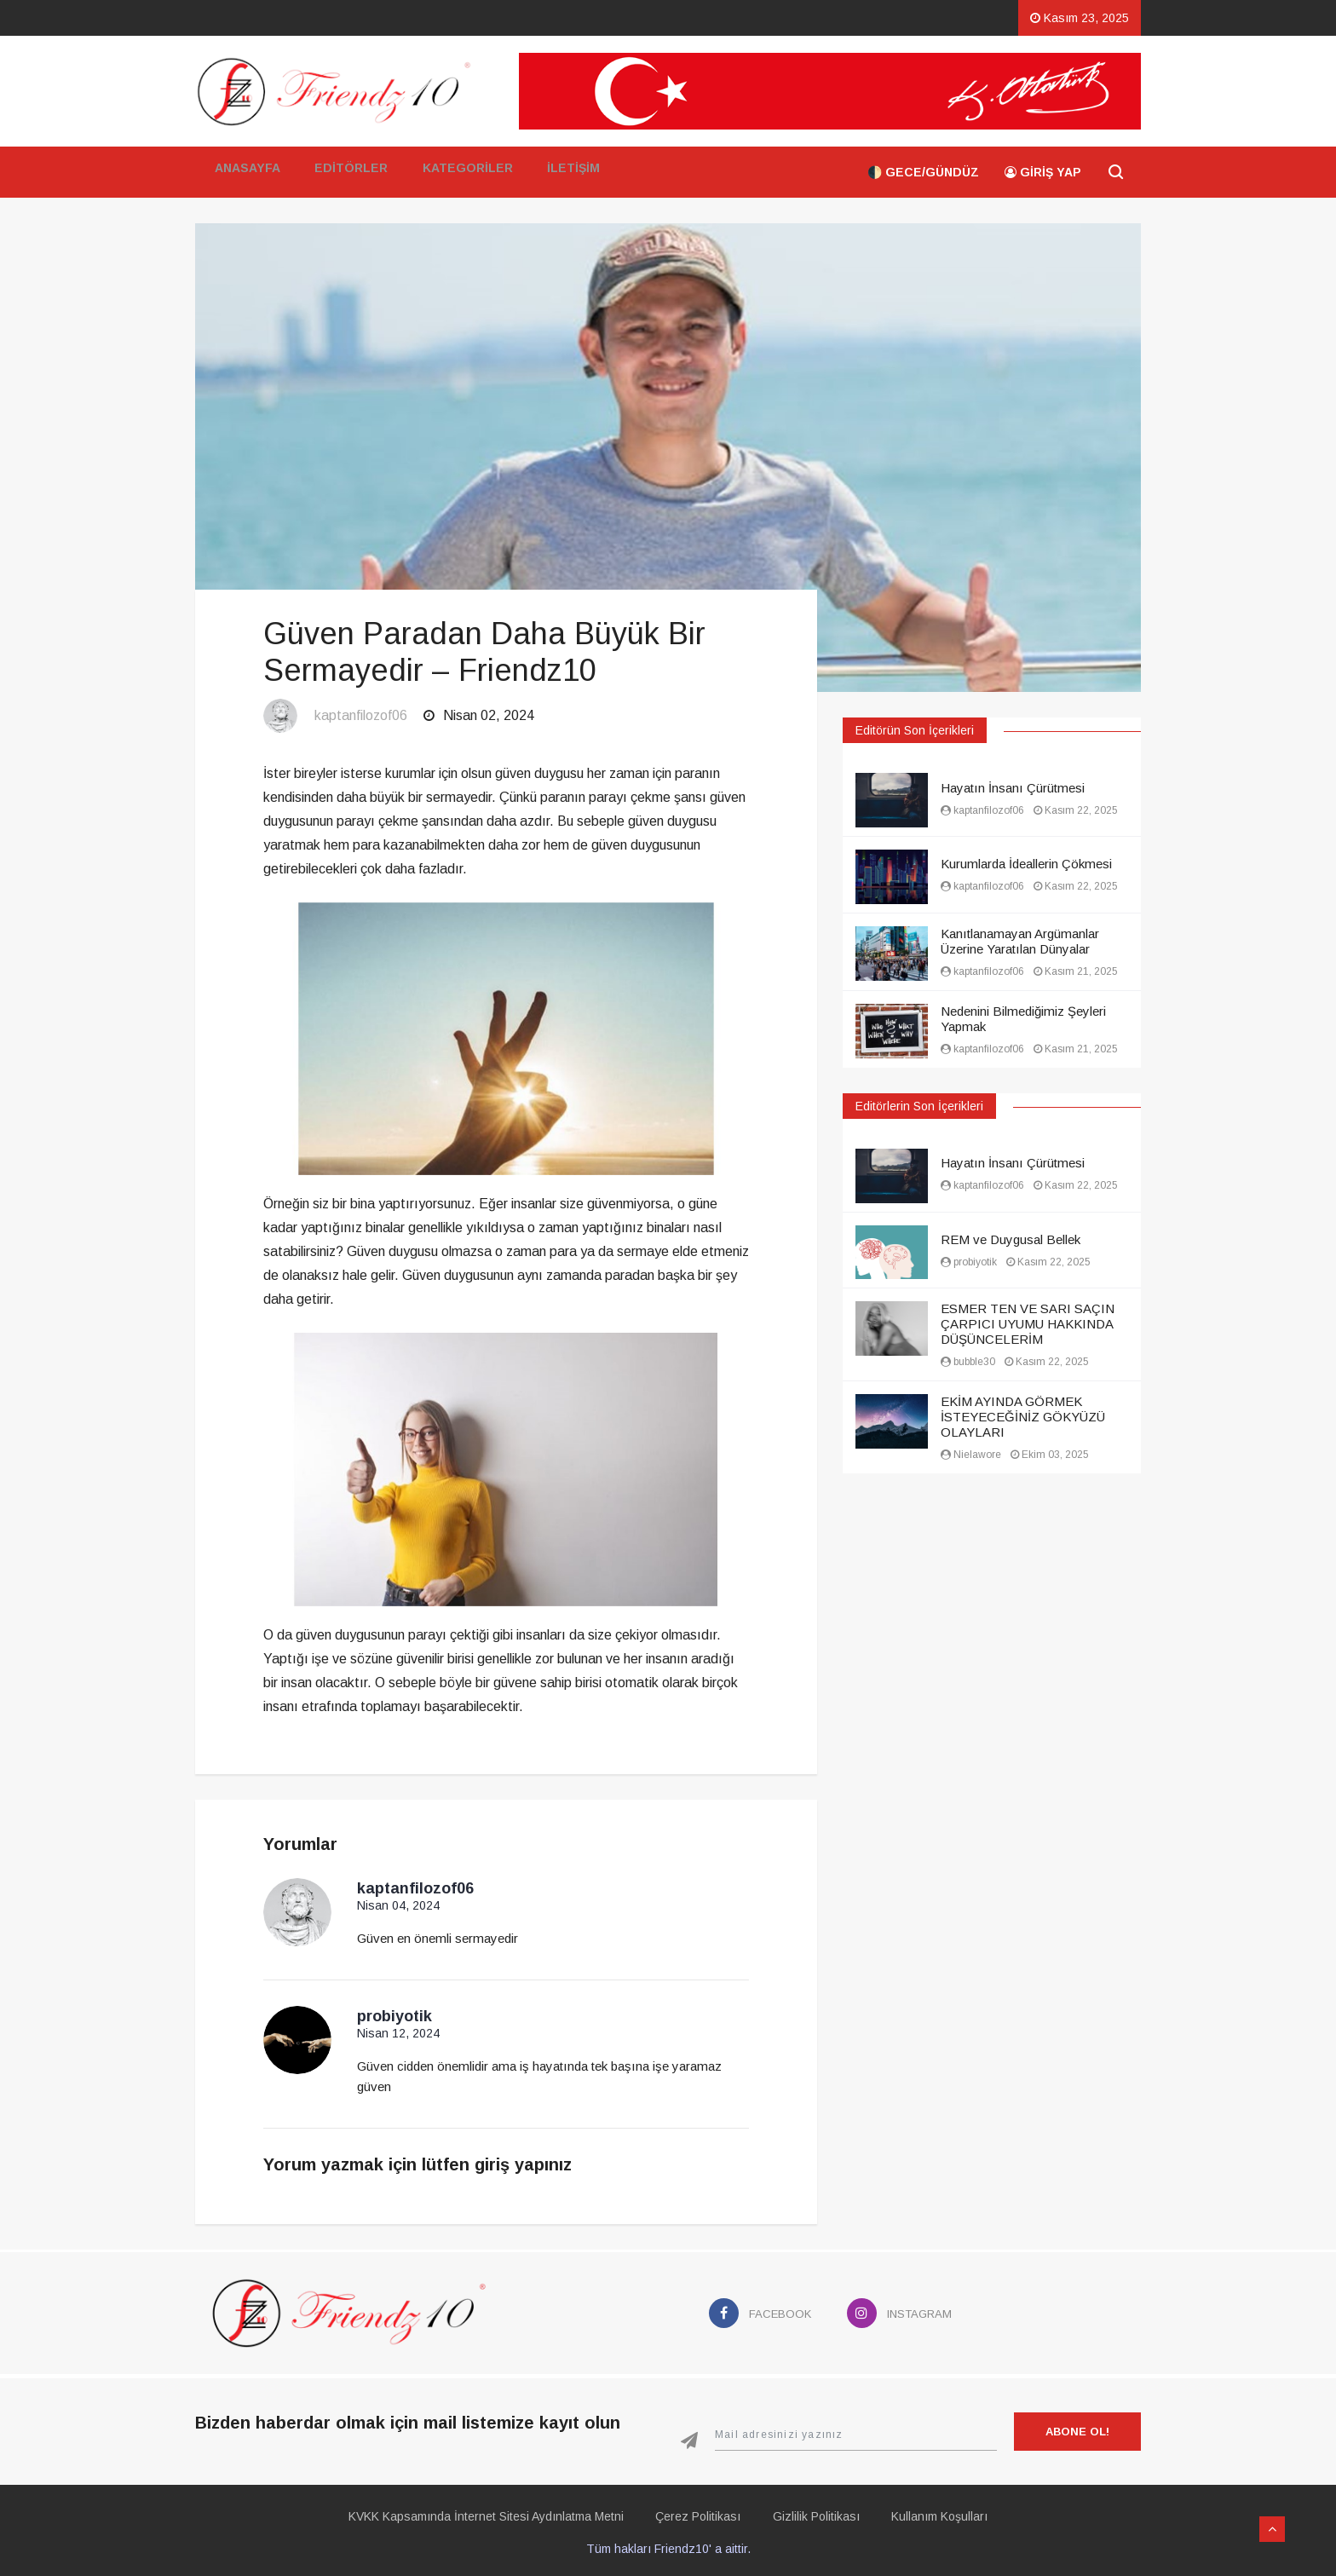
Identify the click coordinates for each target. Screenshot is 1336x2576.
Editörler (348, 172)
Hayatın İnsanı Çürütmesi (1013, 788)
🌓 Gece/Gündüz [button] (923, 172)
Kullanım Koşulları (953, 2512)
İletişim (570, 172)
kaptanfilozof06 (360, 715)
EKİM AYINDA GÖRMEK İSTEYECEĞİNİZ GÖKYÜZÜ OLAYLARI (1023, 1416)
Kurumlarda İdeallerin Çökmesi (1026, 863)
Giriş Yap (1043, 172)
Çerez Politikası (693, 2512)
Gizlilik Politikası (820, 2512)
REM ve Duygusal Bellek (1010, 1239)
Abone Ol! (1077, 2427)
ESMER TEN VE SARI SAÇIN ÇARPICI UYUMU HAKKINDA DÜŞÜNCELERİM (1027, 1323)
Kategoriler (464, 172)
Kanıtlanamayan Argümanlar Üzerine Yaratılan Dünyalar (1020, 941)
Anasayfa (245, 172)
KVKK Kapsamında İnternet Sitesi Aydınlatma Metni (472, 2512)
